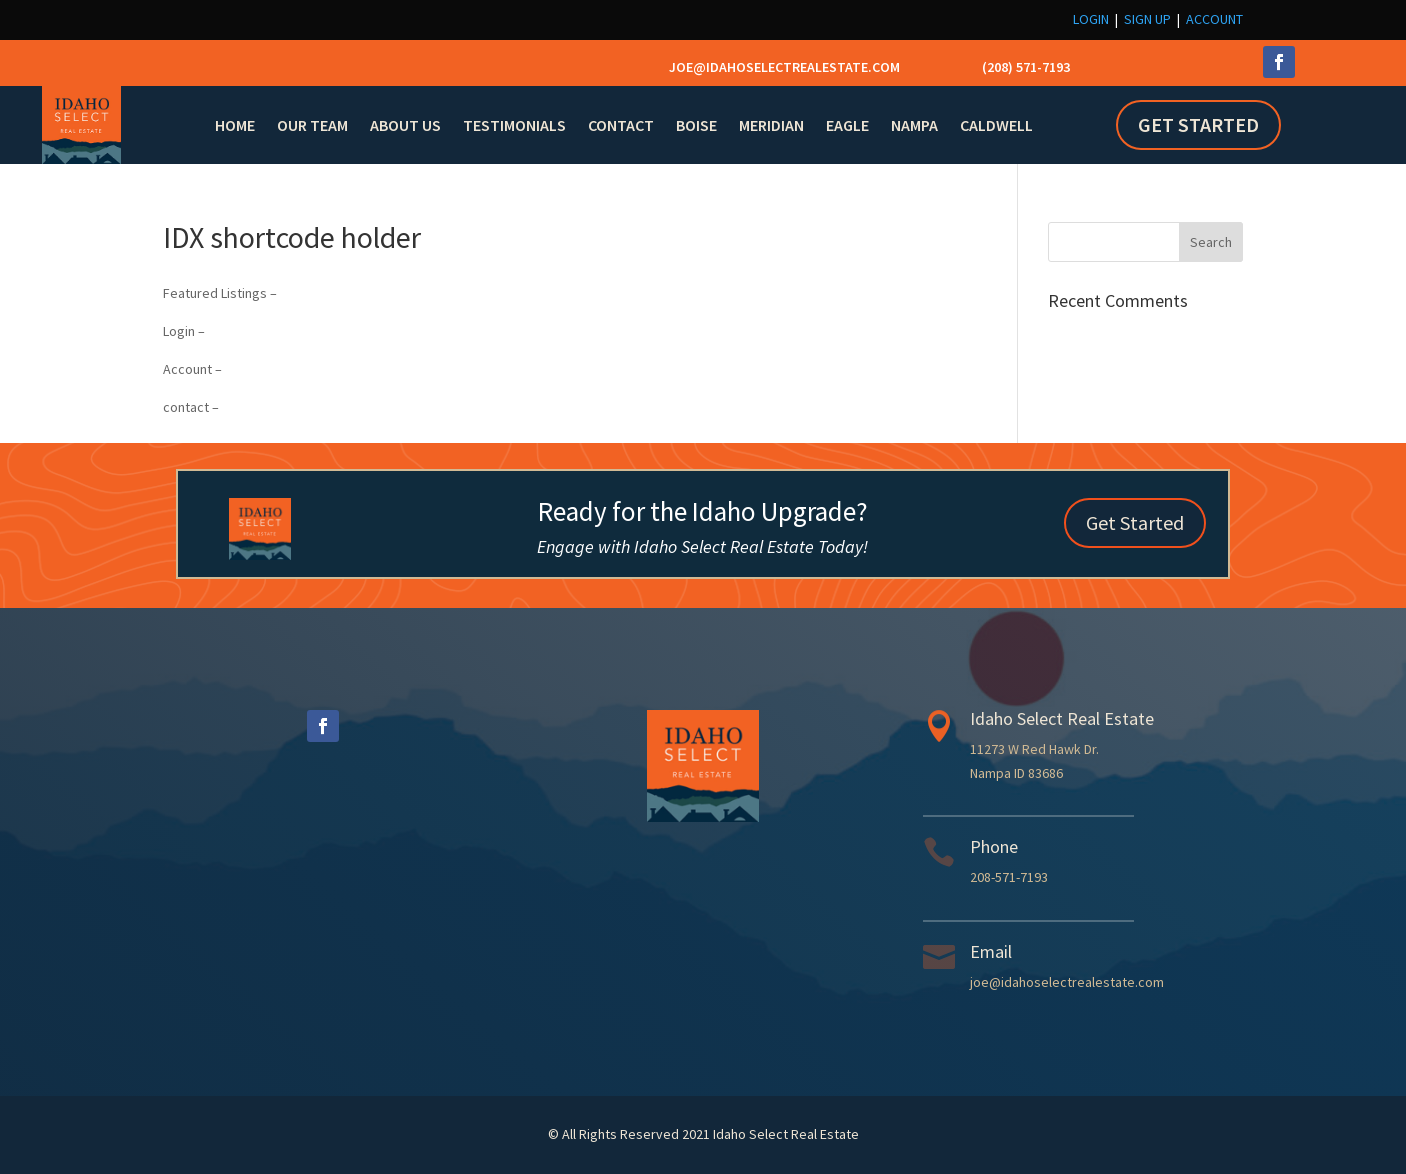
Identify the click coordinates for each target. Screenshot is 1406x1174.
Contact (621, 125)
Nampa (914, 125)
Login (1091, 19)
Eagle (847, 125)
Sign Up (1147, 19)
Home (235, 125)
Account (1214, 19)
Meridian (771, 125)
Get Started (1198, 124)
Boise (696, 125)
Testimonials (514, 125)
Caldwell (996, 125)
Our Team (312, 125)
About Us (405, 125)
